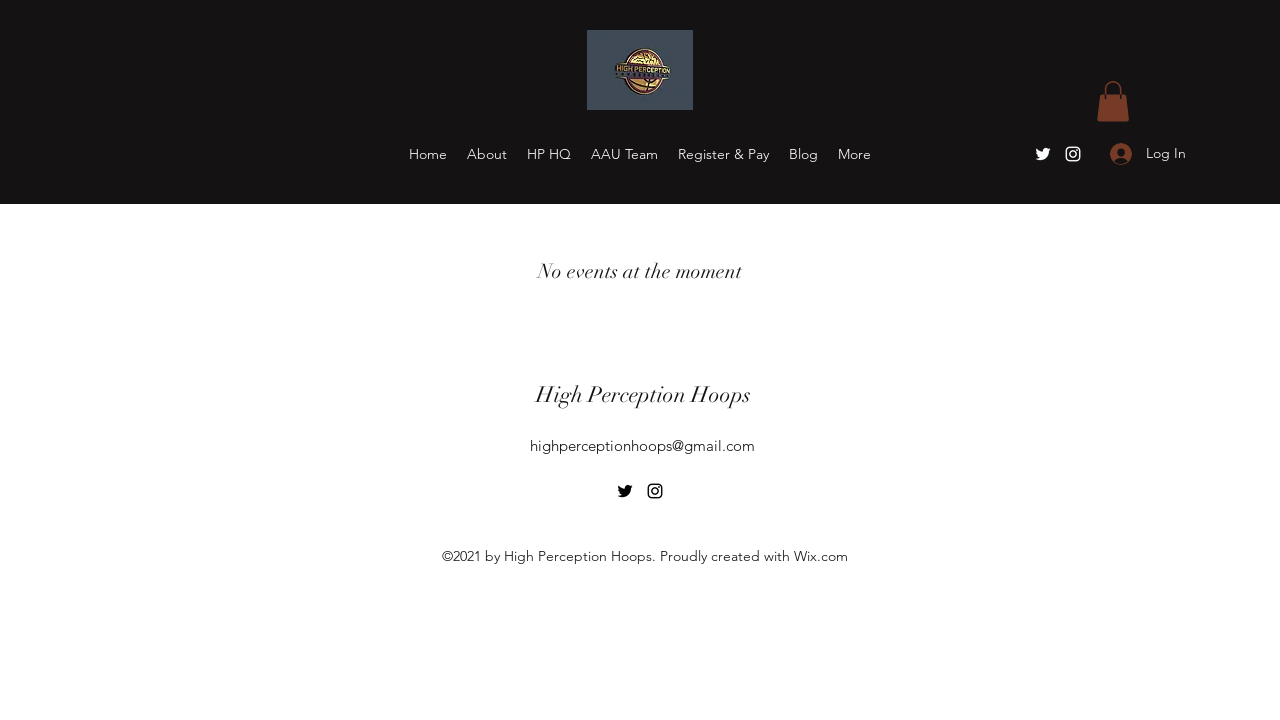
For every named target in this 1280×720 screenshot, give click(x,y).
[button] (1113, 101)
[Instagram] (1073, 154)
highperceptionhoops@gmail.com (642, 445)
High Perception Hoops (643, 394)
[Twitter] (1043, 154)
